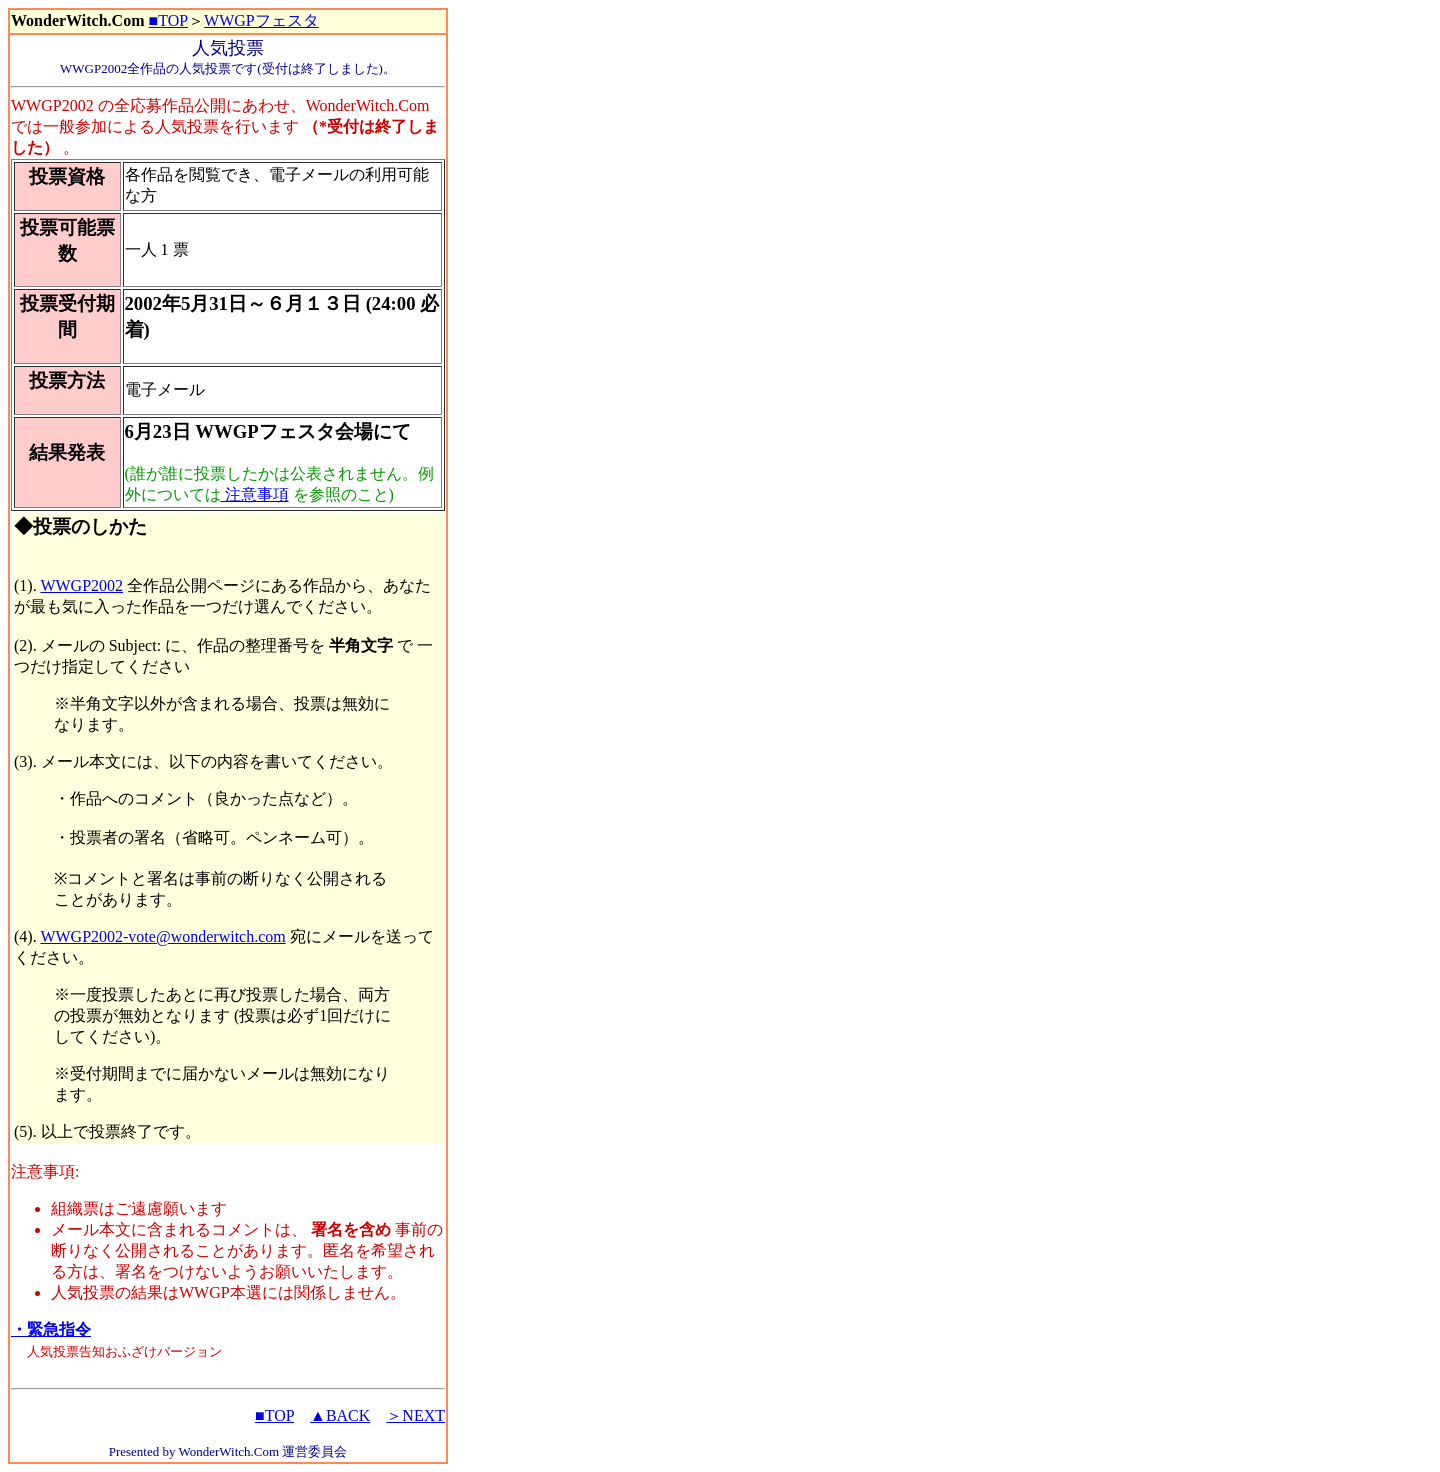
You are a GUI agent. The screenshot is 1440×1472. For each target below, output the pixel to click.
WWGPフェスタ (261, 20)
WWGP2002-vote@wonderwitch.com (162, 936)
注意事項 (255, 494)
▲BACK (340, 1415)
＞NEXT (415, 1415)
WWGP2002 (81, 585)
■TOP (168, 20)
